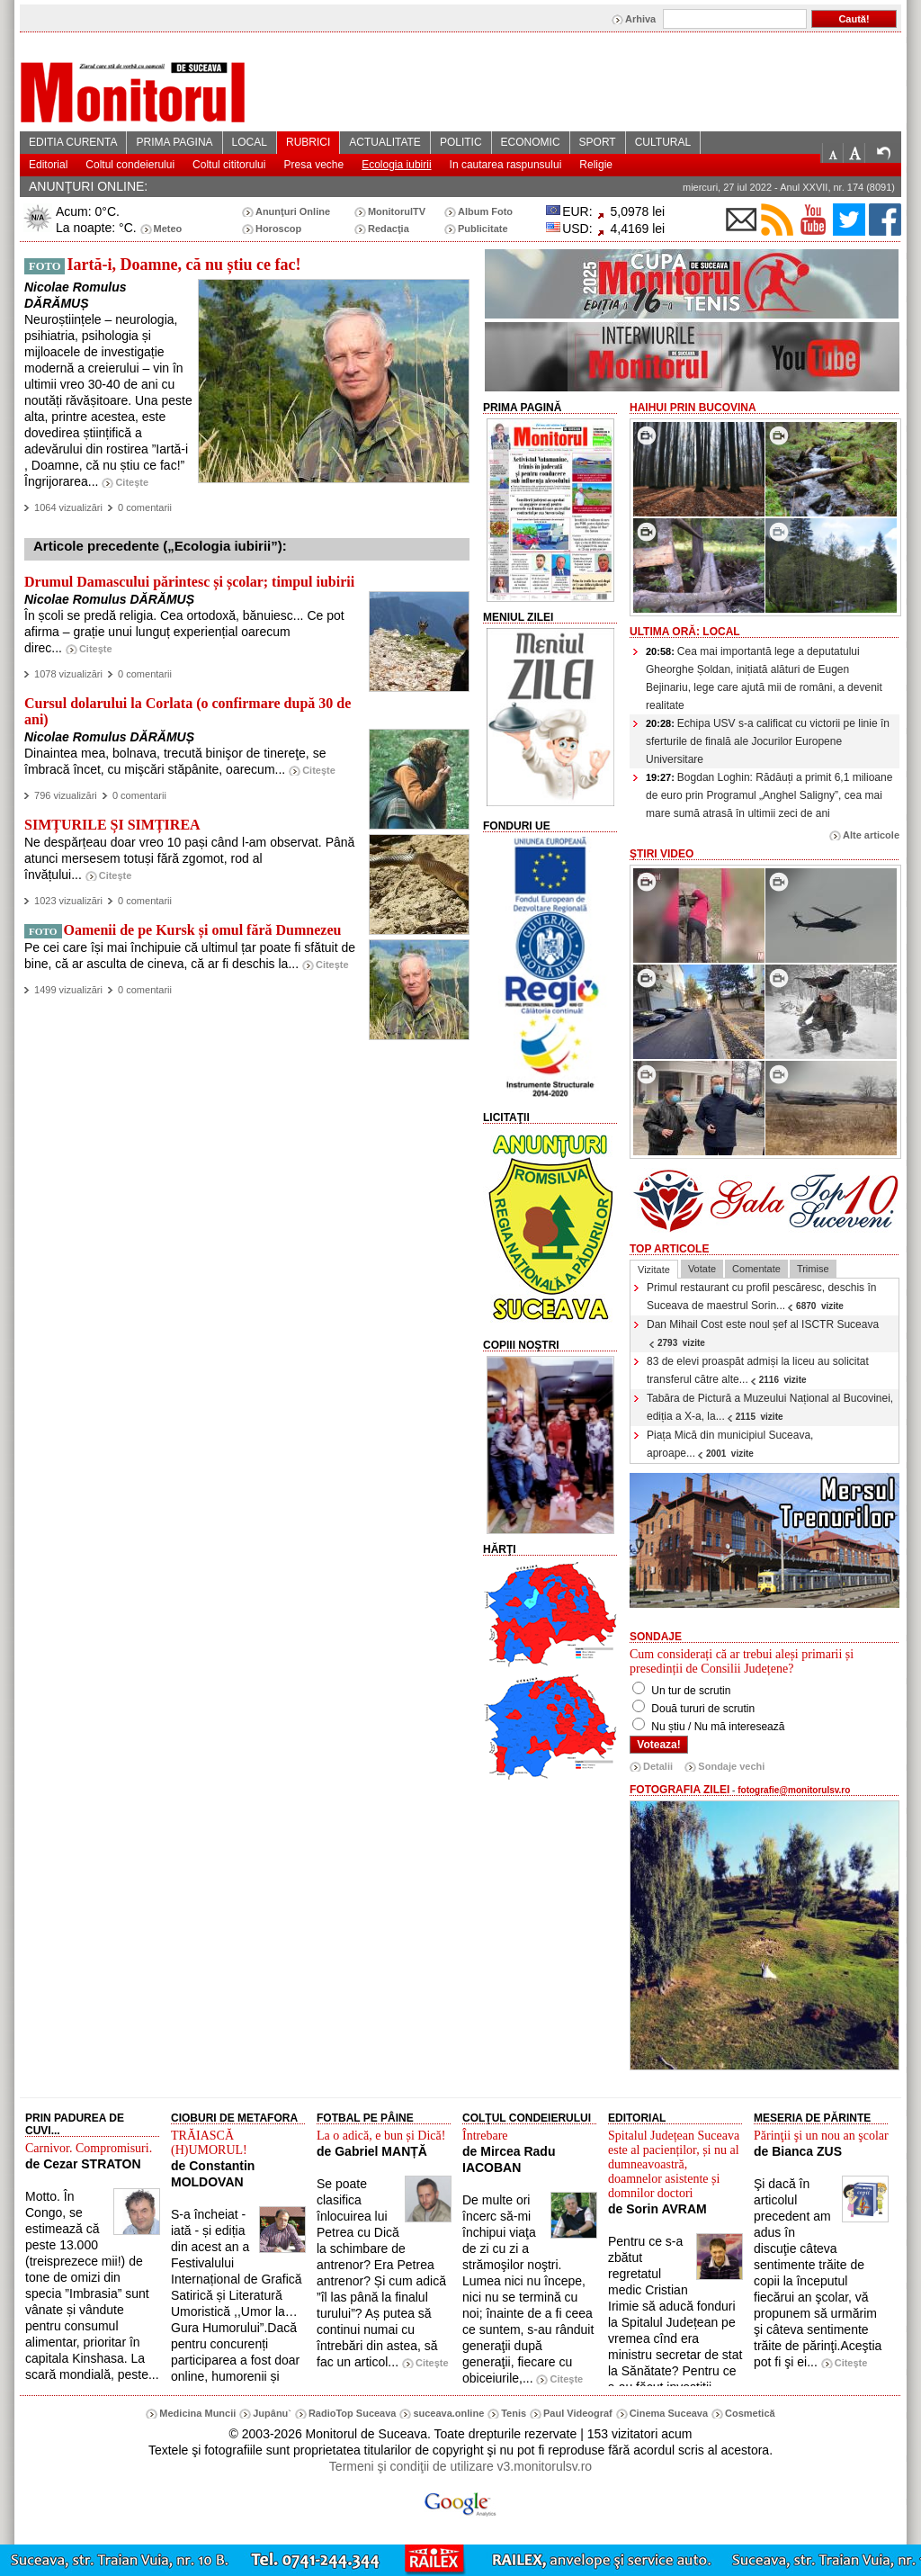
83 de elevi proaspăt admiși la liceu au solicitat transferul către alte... (758, 1370)
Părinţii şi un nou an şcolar (821, 2135)
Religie (596, 164)
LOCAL (249, 142)
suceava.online (448, 2413)
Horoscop (278, 228)
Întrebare (485, 2135)
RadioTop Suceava (352, 2413)
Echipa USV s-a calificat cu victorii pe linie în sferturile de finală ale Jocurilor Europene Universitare (768, 741)
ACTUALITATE (385, 142)
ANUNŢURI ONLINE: (88, 186)
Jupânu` (272, 2413)
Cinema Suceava (669, 2413)
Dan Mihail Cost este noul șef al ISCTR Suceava (763, 1333)
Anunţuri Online (292, 211)
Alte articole (871, 835)
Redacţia (388, 228)
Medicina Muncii (197, 2413)
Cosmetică (750, 2413)
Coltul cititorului (228, 164)
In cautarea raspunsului (506, 164)
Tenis (513, 2413)
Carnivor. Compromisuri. (88, 2148)
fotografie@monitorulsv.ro (794, 1790)
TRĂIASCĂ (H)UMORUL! (209, 2143)
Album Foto (485, 211)
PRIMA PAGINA (174, 142)
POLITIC (461, 142)
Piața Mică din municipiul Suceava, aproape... (730, 1444)
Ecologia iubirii (396, 164)
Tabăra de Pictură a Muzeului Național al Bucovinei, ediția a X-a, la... (770, 1407)
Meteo (168, 228)
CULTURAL (663, 142)
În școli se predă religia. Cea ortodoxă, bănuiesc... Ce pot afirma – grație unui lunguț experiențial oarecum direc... (184, 631)
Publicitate (483, 228)
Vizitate (654, 1269)
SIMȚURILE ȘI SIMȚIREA (112, 824)
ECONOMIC (530, 142)
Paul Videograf (578, 2413)
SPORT (597, 142)
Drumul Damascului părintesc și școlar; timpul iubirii (189, 581)
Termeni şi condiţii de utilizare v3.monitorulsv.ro (460, 2466)
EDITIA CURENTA (73, 142)
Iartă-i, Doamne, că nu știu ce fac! (183, 265)
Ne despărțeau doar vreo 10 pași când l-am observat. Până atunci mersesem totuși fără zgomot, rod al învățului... (189, 858)
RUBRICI (308, 142)
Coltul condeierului (129, 164)
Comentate (756, 1268)
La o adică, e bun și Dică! (381, 2135)
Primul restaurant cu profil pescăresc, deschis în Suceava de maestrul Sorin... (761, 1296)
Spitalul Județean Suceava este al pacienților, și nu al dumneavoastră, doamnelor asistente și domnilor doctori (673, 2164)
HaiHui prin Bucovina (693, 407)
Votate (702, 1268)
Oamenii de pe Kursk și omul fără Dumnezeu (203, 930)
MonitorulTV (396, 211)
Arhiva (640, 18)
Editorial (48, 164)
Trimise (813, 1268)
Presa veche (313, 164)
